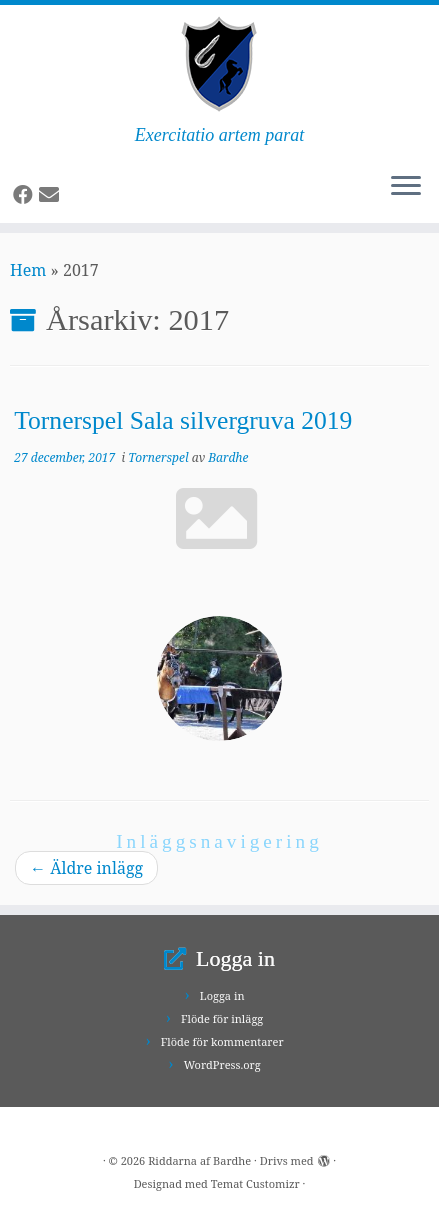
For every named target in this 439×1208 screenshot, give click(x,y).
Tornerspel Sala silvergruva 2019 (183, 420)
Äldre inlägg (86, 868)
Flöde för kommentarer (222, 1041)
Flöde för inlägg (222, 1018)
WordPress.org (222, 1064)
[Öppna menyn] (406, 187)
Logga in (222, 995)
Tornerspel (159, 457)
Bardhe (228, 457)
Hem (28, 270)
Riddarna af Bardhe (199, 1160)
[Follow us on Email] (52, 194)
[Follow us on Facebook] (26, 194)
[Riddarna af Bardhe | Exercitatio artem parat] (219, 65)
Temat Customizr (255, 1183)
